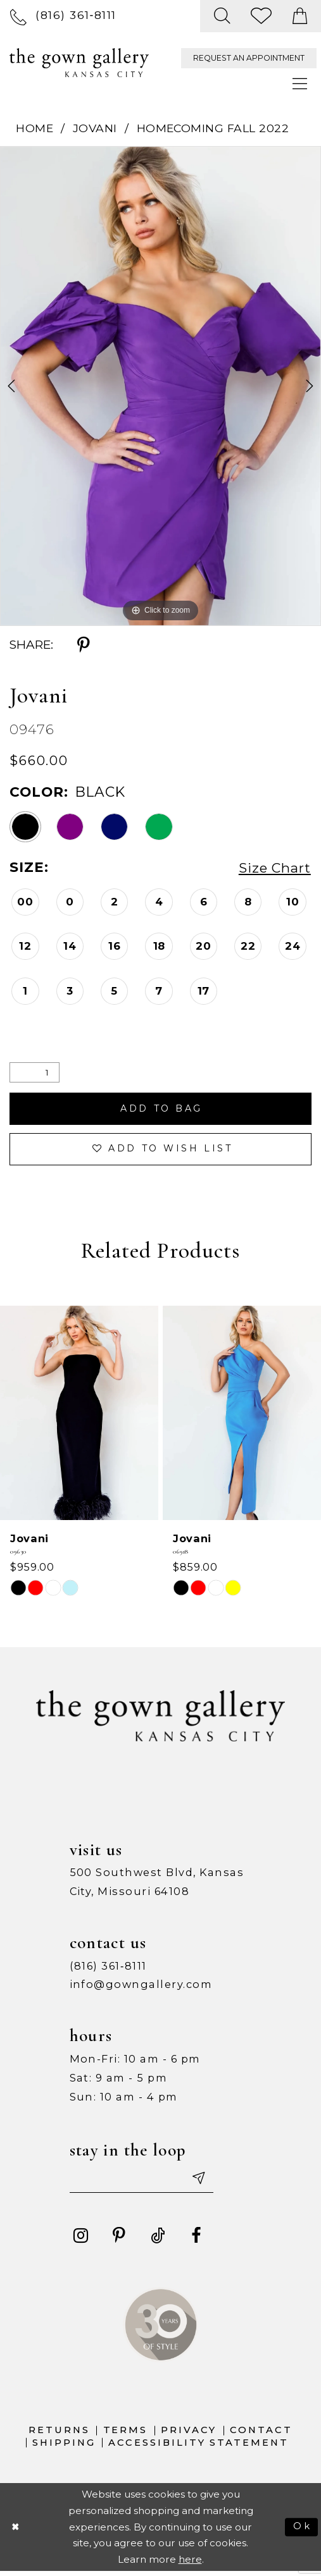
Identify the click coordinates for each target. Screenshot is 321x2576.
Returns (59, 2434)
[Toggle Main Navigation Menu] (300, 83)
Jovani (95, 128)
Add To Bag (161, 1109)
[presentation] (79, 1416)
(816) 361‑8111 (108, 1969)
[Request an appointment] (249, 58)
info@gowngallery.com (141, 1987)
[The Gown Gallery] (79, 62)
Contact (261, 2434)
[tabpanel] (160, 386)
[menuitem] (63, 16)
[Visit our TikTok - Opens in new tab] (157, 2239)
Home (34, 128)
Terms (125, 2434)
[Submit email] (203, 2182)
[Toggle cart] (300, 16)
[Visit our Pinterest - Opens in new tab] (118, 2239)
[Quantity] (34, 1072)
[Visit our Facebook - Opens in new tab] (196, 2239)
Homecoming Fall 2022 (213, 128)
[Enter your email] (145, 2182)
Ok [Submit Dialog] (302, 2531)
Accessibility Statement (198, 2447)
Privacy (189, 2434)
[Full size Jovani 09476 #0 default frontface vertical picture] (160, 386)
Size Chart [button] (273, 867)
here (190, 2564)
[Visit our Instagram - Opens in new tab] (80, 2239)
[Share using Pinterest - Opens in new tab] (83, 645)
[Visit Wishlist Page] (262, 16)
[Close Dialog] (16, 2531)
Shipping (64, 2447)
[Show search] (222, 16)
